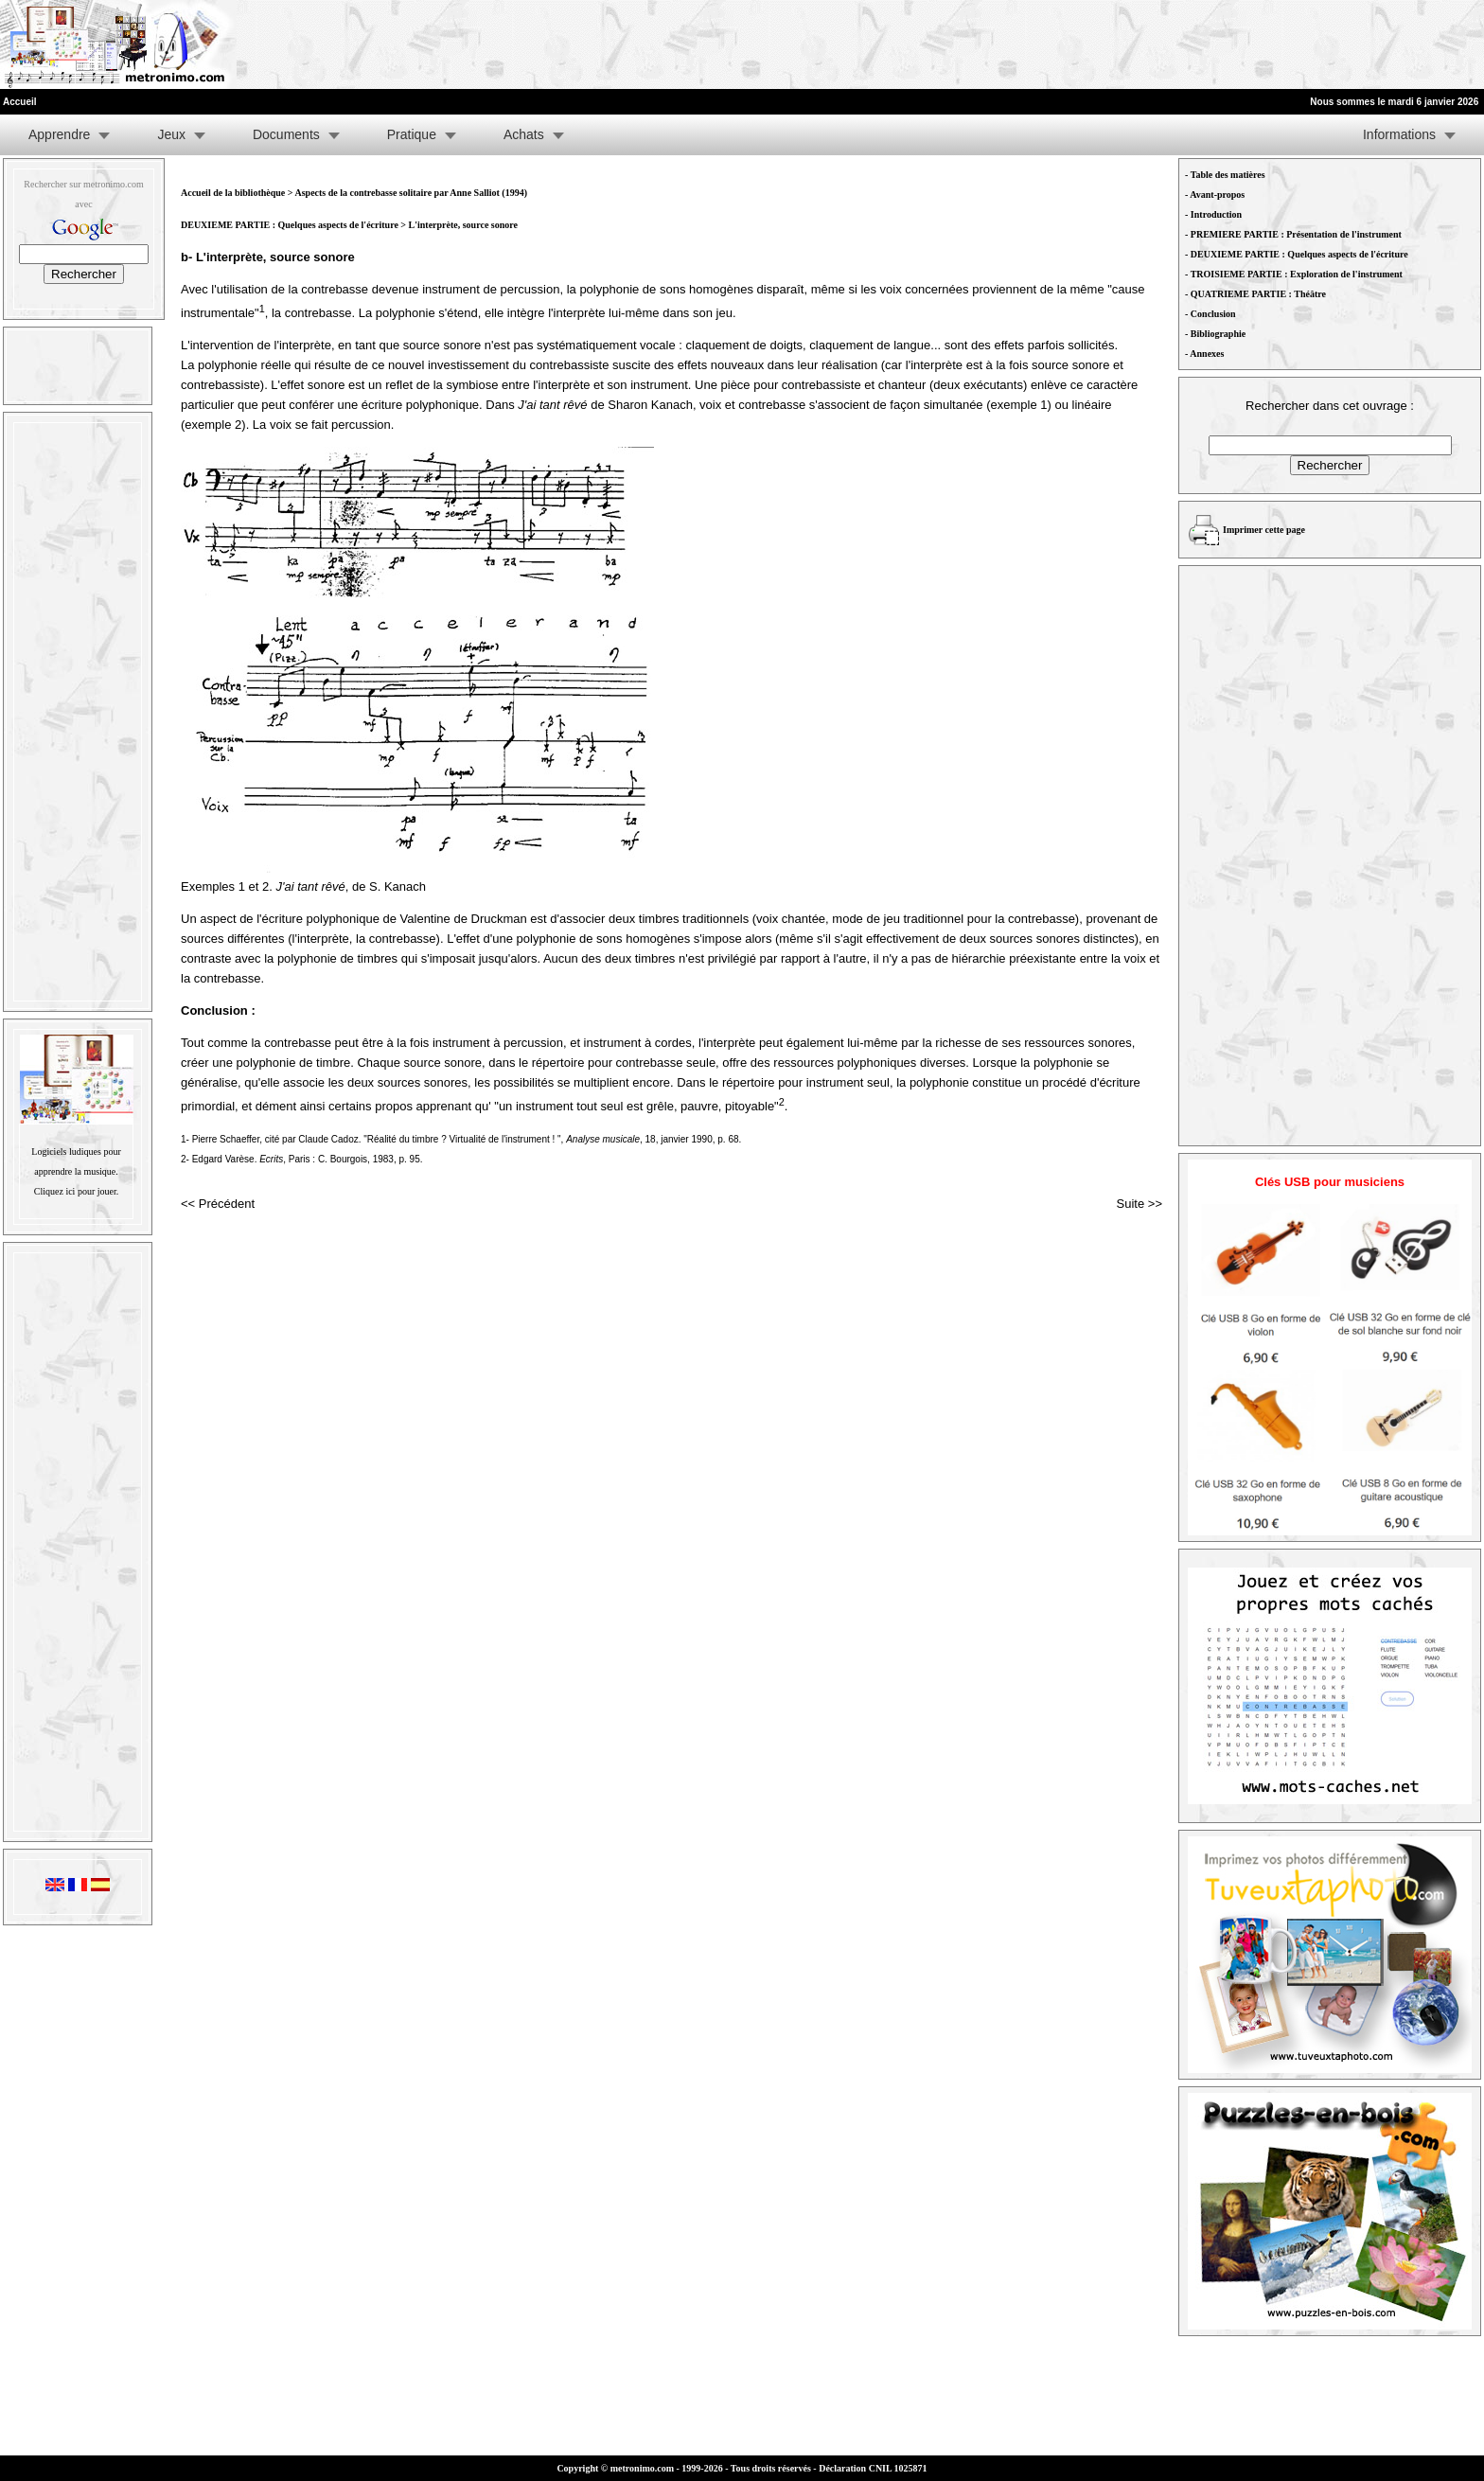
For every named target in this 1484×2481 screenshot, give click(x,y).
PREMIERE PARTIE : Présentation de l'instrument (1296, 234)
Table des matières (1228, 174)
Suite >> (1139, 1203)
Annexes (1207, 353)
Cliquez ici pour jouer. (76, 1191)
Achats (524, 134)
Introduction (1216, 214)
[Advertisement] (1251, 44)
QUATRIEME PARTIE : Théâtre (1258, 294)
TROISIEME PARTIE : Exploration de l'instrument (1297, 274)
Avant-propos (1217, 194)
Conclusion (1213, 314)
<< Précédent (218, 1203)
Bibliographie (1218, 333)
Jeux (171, 134)
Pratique (411, 134)
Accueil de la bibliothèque (233, 192)
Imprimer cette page (1264, 529)
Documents (286, 134)
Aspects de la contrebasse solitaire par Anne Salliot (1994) (410, 192)
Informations (1399, 134)
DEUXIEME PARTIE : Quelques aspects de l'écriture (290, 225)
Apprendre (59, 134)
